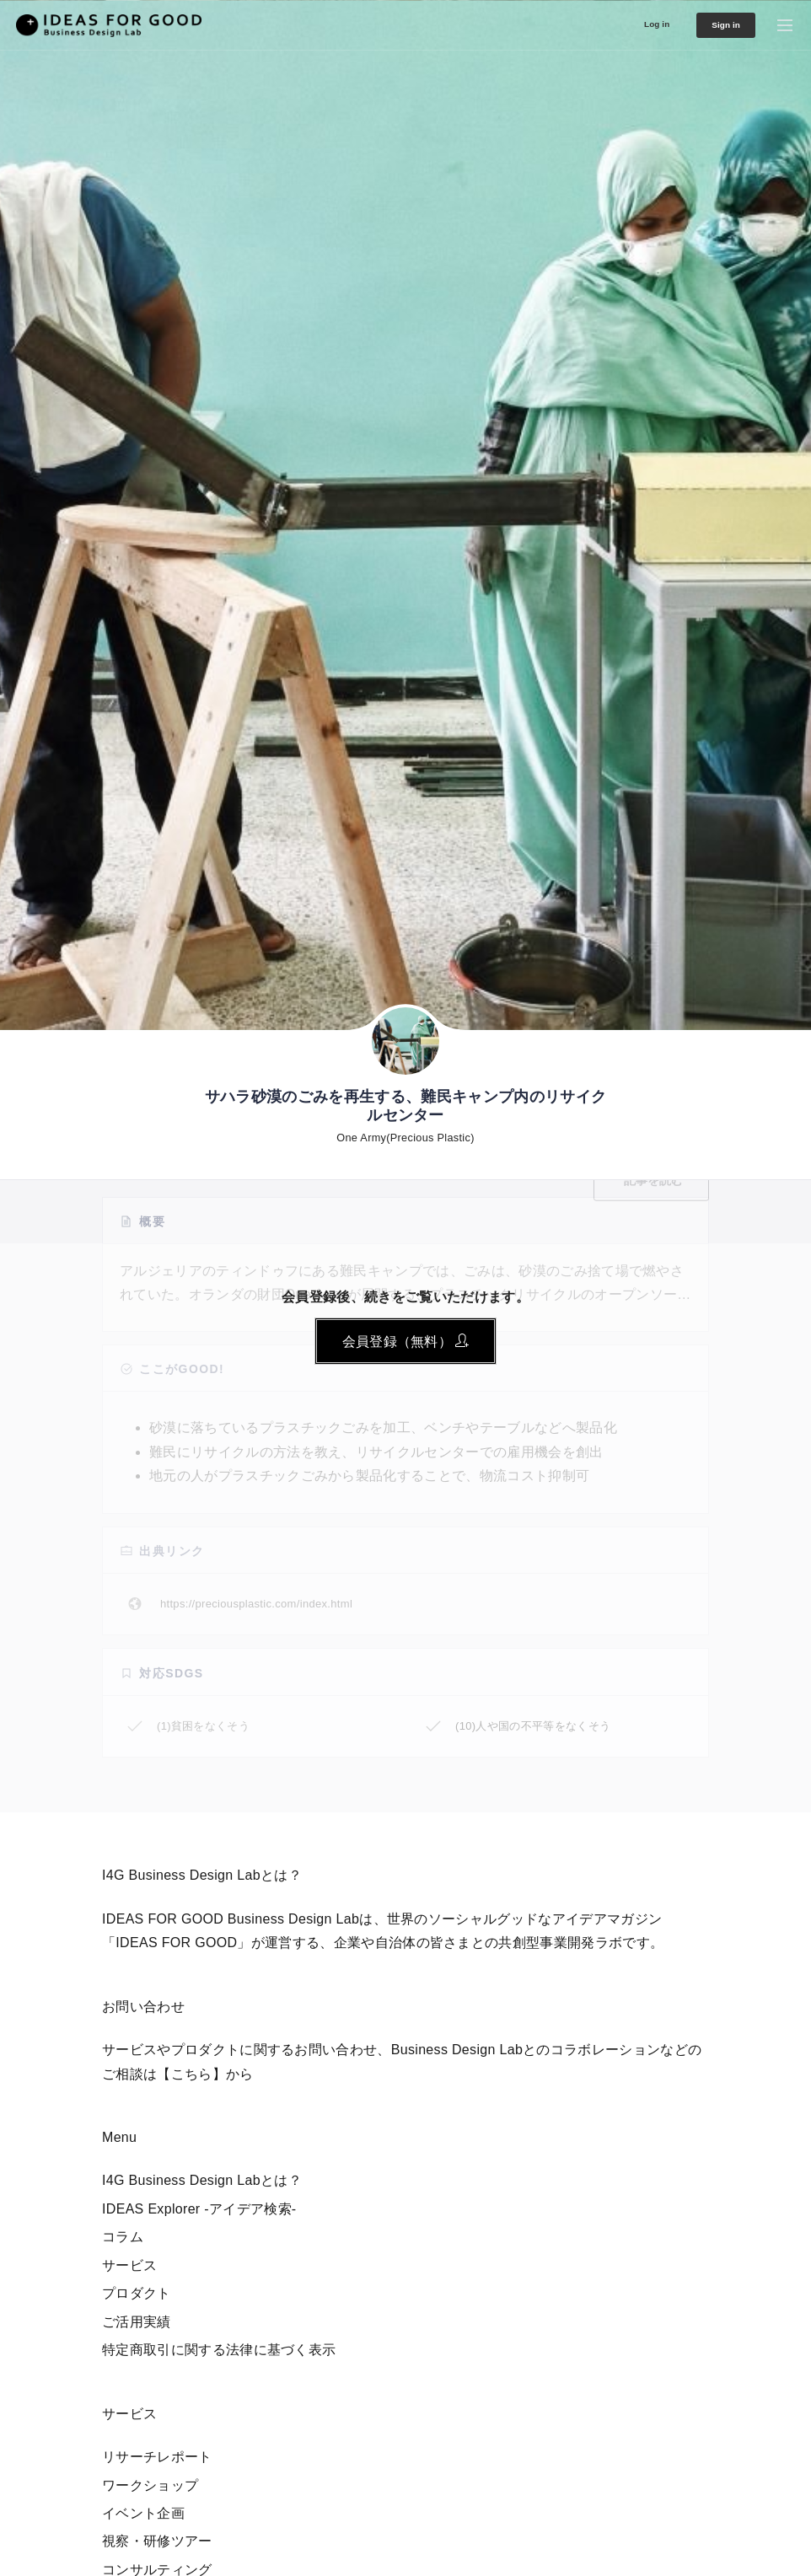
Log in (632, 23)
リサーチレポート (157, 2457)
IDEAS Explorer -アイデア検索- (199, 2209)
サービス (129, 2265)
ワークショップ (150, 2485)
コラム (122, 2237)
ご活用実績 (136, 2322)
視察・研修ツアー (157, 2541)
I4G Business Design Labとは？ (202, 2180)
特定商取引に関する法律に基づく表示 (219, 2350)
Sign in (715, 25)
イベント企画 (143, 2513)
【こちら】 (191, 2074)
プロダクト (136, 2293)
